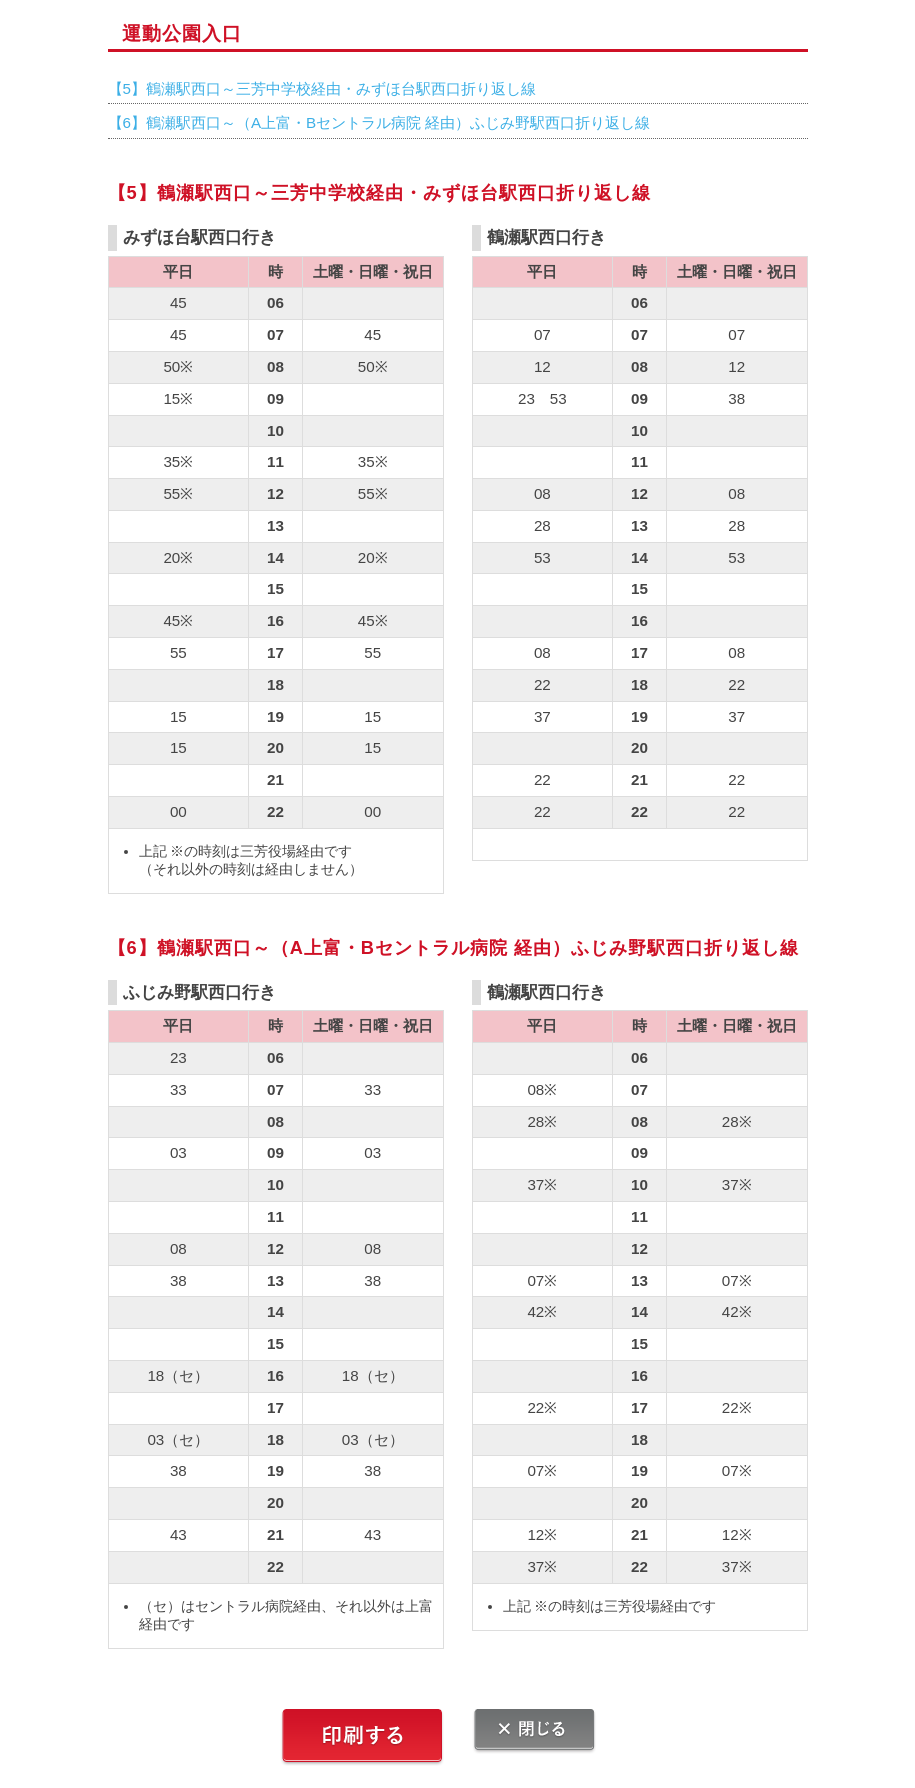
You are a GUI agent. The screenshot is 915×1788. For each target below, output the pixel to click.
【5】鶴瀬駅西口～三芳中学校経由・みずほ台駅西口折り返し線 (322, 88)
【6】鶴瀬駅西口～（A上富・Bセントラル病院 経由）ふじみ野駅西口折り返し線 (379, 122)
